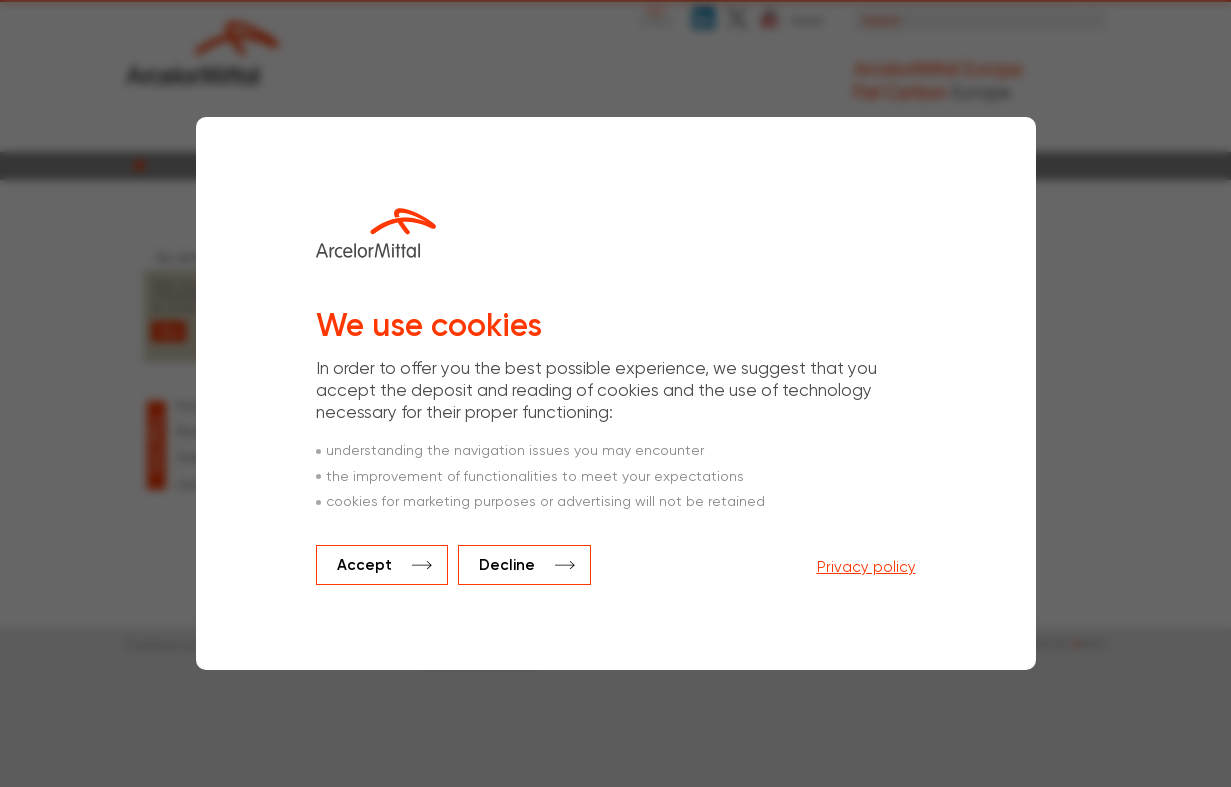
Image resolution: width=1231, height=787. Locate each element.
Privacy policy (866, 567)
